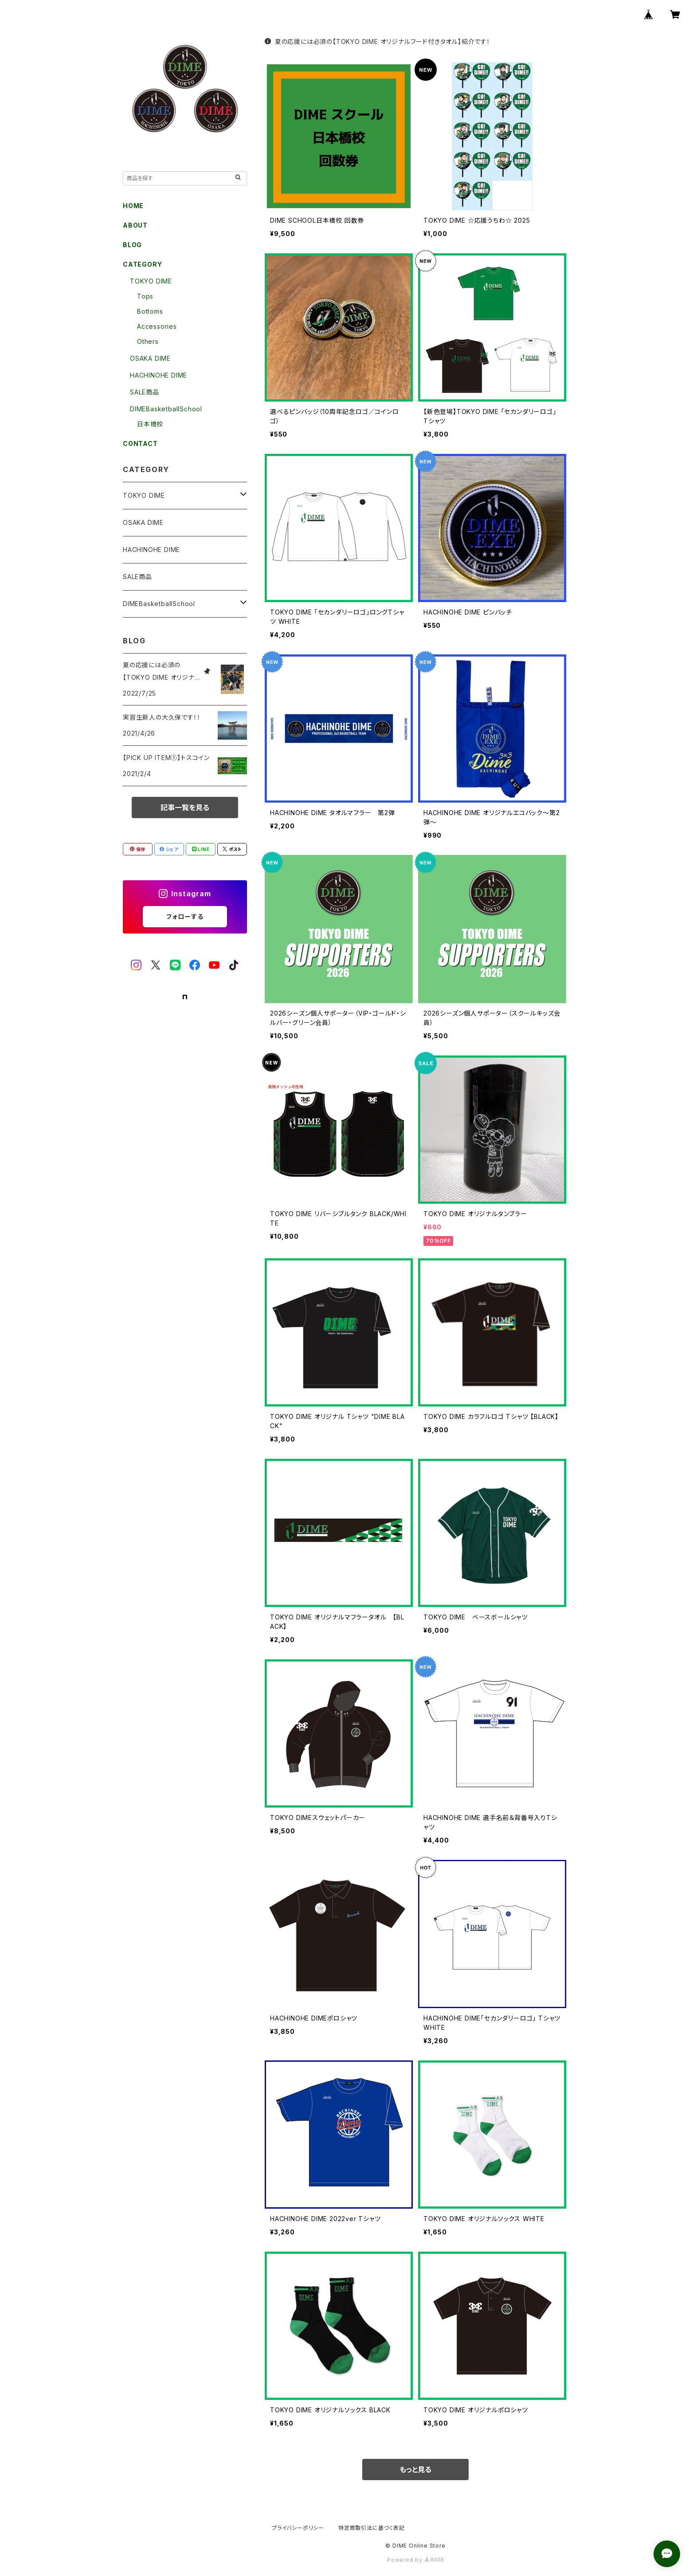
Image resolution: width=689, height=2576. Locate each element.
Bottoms (150, 311)
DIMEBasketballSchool (166, 409)
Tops (145, 296)
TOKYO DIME (151, 281)
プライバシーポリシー (298, 2528)
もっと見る (415, 2469)
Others (148, 341)
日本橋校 (150, 424)
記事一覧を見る (185, 807)
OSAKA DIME (150, 358)
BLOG (132, 244)
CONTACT (140, 443)
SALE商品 (144, 392)
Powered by (415, 2559)
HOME (133, 205)
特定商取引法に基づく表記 (371, 2528)
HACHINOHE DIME (158, 375)
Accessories (157, 326)
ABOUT (135, 225)
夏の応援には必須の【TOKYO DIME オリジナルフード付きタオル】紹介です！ (377, 41)
